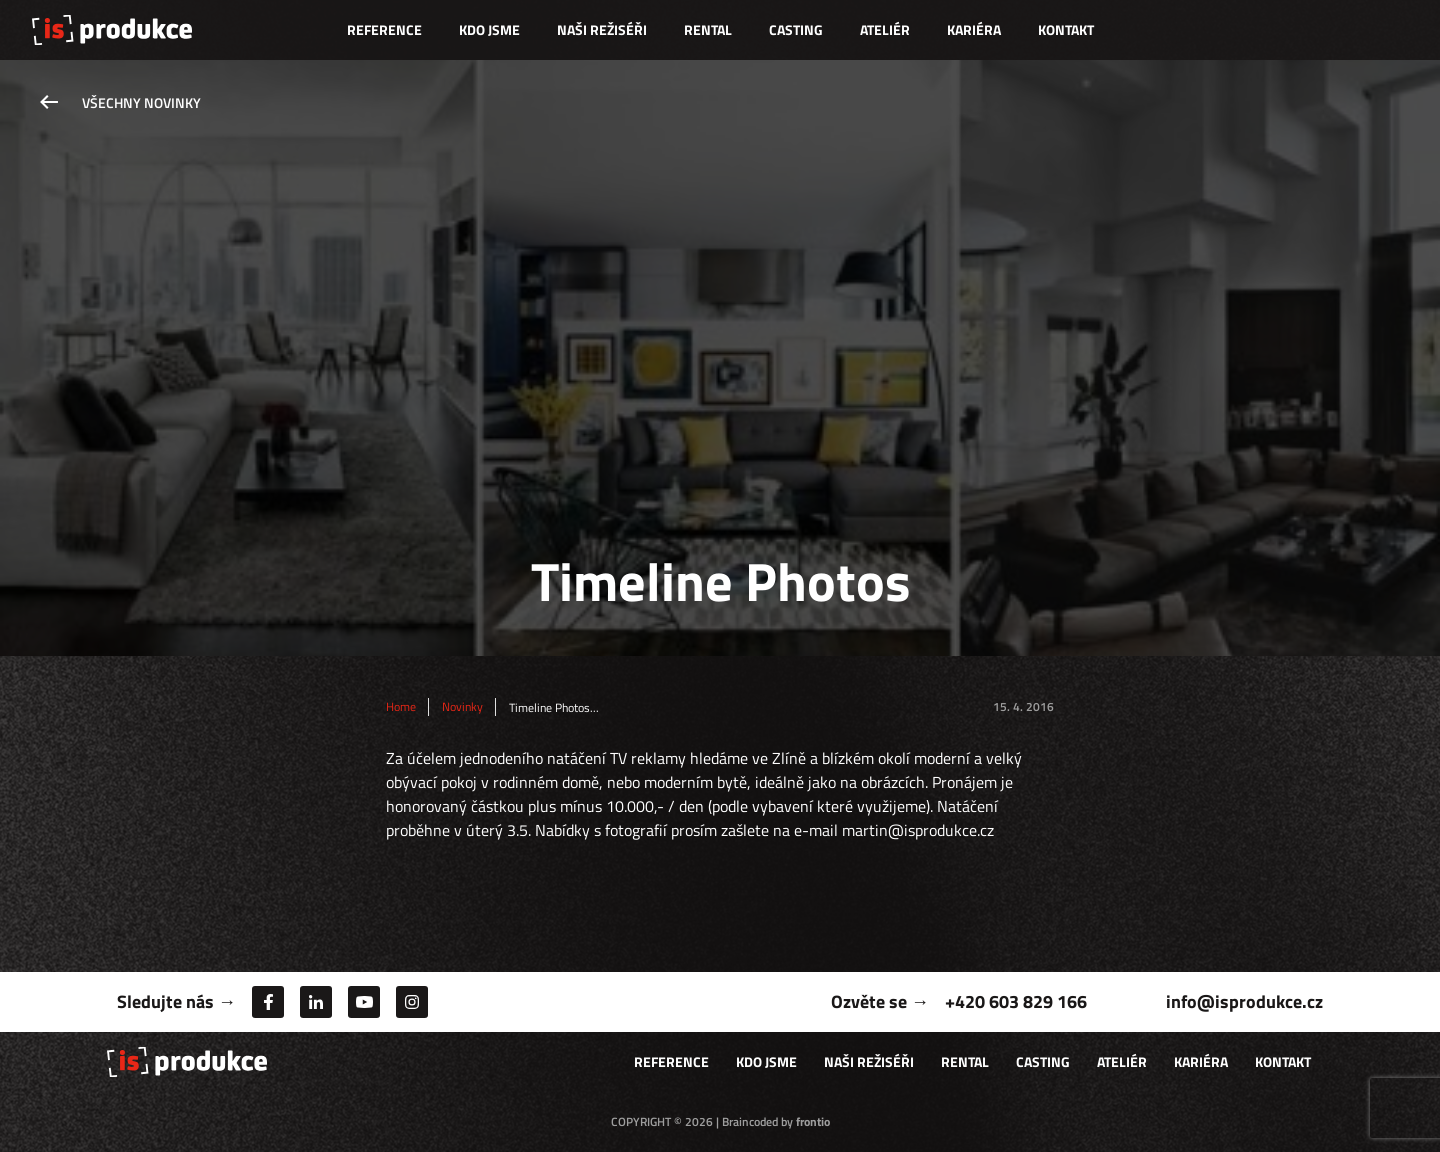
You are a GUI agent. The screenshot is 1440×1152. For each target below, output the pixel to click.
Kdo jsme (489, 29)
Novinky (462, 707)
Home (401, 707)
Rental (708, 29)
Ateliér (885, 29)
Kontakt (1066, 29)
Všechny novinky (141, 102)
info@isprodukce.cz (1244, 1001)
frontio (813, 1121)
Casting (796, 29)
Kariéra (974, 29)
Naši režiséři (602, 29)
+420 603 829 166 (1016, 1001)
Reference (384, 29)
